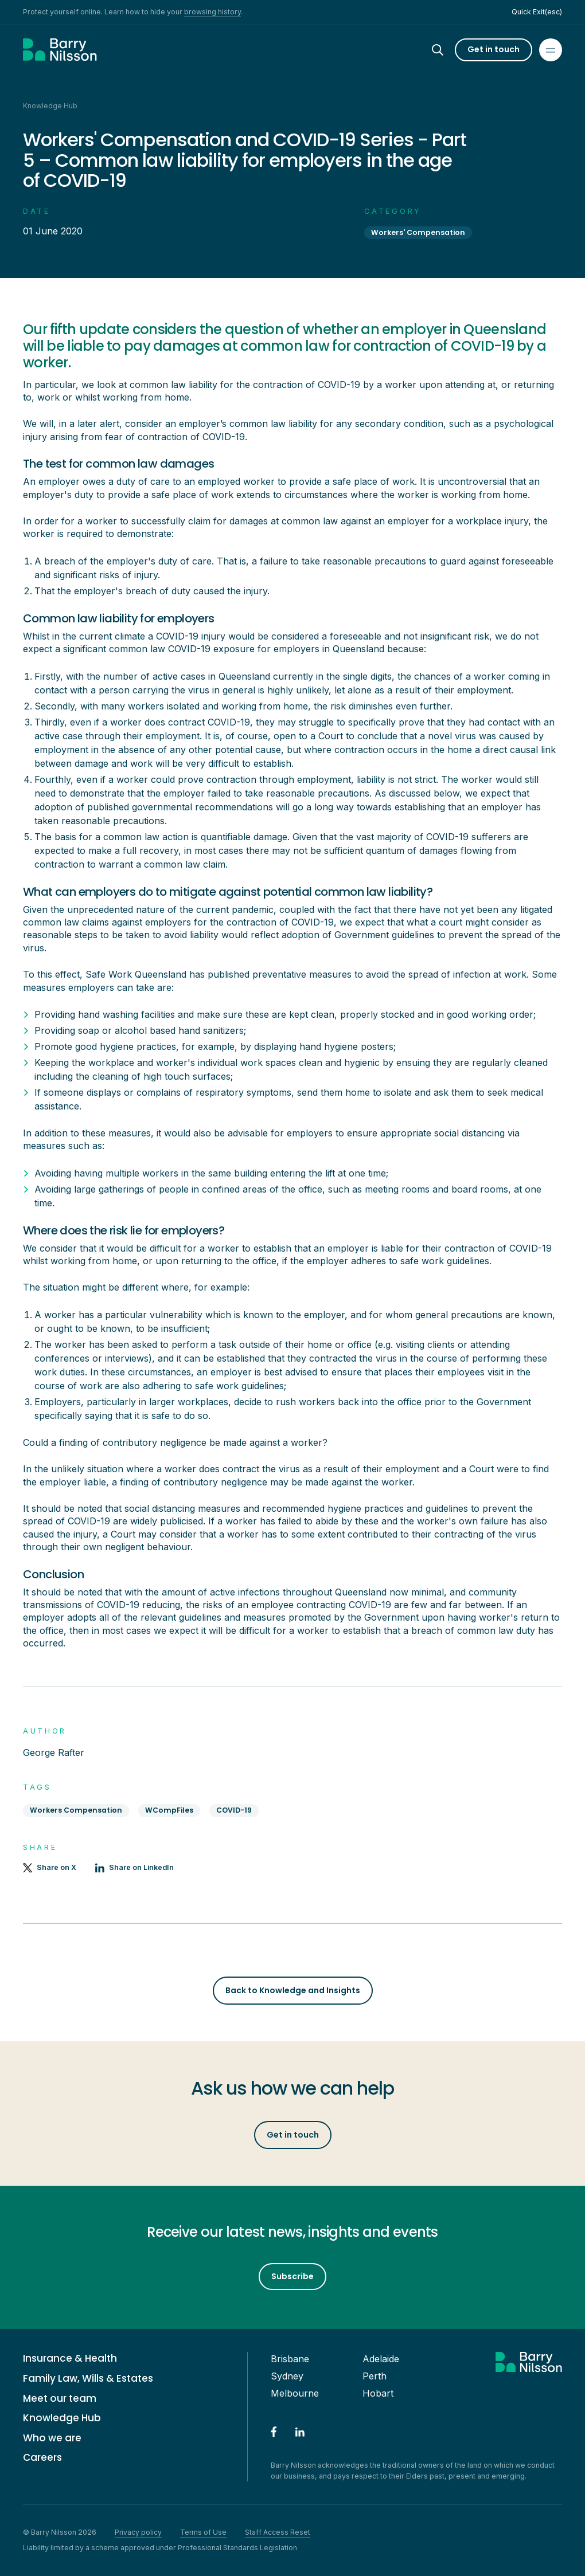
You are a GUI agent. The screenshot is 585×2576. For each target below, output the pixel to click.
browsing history (212, 11)
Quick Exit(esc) (537, 11)
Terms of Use (203, 2532)
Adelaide (380, 2359)
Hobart (377, 2393)
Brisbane (290, 2359)
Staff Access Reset (277, 2532)
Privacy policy (138, 2532)
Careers (42, 2457)
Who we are (52, 2438)
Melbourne (295, 2393)
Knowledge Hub (62, 2418)
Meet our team (59, 2398)
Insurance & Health (70, 2358)
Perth (374, 2376)
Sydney (287, 2376)
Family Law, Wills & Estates (88, 2378)
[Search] (448, 50)
